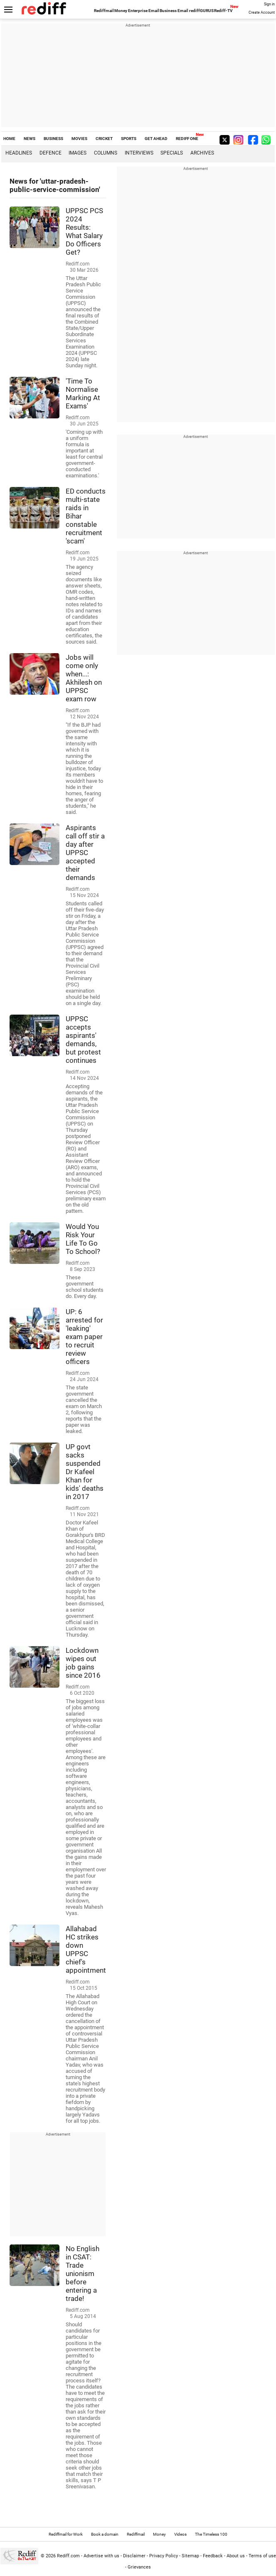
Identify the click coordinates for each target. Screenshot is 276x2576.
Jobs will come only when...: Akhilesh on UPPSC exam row (84, 678)
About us (236, 2556)
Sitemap (190, 2556)
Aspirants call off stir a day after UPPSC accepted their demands (85, 852)
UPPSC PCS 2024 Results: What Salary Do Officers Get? (84, 231)
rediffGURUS (201, 10)
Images (77, 153)
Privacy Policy (163, 2556)
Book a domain (104, 2534)
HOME (9, 138)
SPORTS (128, 138)
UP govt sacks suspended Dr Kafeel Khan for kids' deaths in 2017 (85, 1472)
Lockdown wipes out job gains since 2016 (83, 1662)
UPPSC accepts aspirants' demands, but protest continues (83, 1039)
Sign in (269, 4)
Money (120, 10)
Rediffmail (104, 10)
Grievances (139, 2567)
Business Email (174, 10)
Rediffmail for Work (66, 2534)
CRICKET (104, 138)
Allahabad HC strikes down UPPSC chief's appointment (86, 1949)
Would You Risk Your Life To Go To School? (83, 1239)
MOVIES (79, 138)
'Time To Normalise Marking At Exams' (83, 393)
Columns (105, 153)
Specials (171, 153)
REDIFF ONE (187, 138)
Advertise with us (101, 2556)
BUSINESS (53, 138)
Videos (180, 2534)
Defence (50, 153)
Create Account (262, 12)
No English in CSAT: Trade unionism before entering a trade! (82, 2273)
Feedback (213, 2556)
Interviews (139, 153)
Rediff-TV (223, 10)
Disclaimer (134, 2556)
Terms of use (262, 2556)
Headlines (18, 153)
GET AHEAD (156, 138)
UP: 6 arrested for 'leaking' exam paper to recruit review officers (84, 1337)
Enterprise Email (143, 10)
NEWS (29, 138)
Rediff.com (68, 2556)
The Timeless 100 (211, 2534)
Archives (202, 153)
